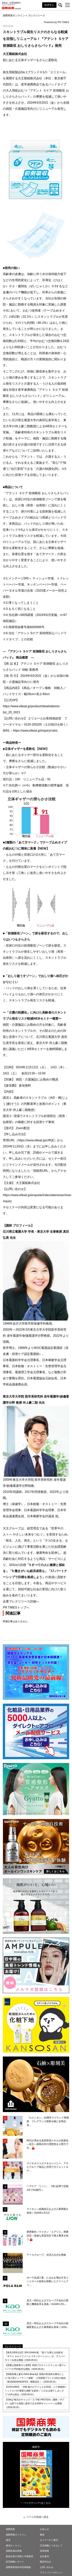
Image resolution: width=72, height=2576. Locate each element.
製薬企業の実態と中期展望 (19, 2556)
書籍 (42, 2535)
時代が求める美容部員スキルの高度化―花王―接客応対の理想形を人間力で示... (47, 2144)
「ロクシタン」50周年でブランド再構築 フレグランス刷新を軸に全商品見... (48, 2121)
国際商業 (10, 2529)
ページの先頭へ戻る (37, 2517)
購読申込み (45, 2562)
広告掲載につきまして (51, 2545)
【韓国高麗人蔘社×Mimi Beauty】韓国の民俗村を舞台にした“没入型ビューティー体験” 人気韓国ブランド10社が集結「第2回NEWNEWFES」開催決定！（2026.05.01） (35, 2378)
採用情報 (44, 2551)
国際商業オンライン (16, 2535)
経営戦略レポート (15, 2562)
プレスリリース (12, 2346)
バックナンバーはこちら (37, 2503)
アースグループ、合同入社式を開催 (46, 2254)
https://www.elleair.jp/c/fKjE (36, 1140)
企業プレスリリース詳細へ (21, 1601)
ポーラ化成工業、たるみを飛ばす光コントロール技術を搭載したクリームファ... (47, 2281)
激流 (8, 2540)
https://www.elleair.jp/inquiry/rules (35, 730)
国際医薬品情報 (14, 2551)
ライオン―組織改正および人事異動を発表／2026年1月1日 (47, 2211)
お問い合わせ (46, 2567)
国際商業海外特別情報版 (18, 2567)
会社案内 (44, 2556)
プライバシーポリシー (51, 2572)
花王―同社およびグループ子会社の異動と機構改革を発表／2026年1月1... (47, 2302)
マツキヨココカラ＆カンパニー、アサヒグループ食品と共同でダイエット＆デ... (47, 2167)
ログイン (49, 5)
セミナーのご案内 (49, 2540)
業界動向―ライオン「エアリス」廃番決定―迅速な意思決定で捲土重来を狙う (47, 2235)
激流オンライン (14, 2545)
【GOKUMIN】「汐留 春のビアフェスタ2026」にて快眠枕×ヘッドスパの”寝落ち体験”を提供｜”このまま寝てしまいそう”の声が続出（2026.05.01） (35, 2391)
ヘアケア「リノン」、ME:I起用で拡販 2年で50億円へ (48, 2188)
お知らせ (44, 2529)
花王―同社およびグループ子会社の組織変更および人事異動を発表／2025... (48, 2325)
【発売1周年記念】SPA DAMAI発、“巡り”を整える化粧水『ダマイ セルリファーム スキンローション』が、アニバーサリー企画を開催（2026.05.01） (35, 2356)
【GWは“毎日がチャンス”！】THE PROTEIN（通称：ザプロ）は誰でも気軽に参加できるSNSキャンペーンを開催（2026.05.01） (34, 2403)
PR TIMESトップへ (16, 1607)
